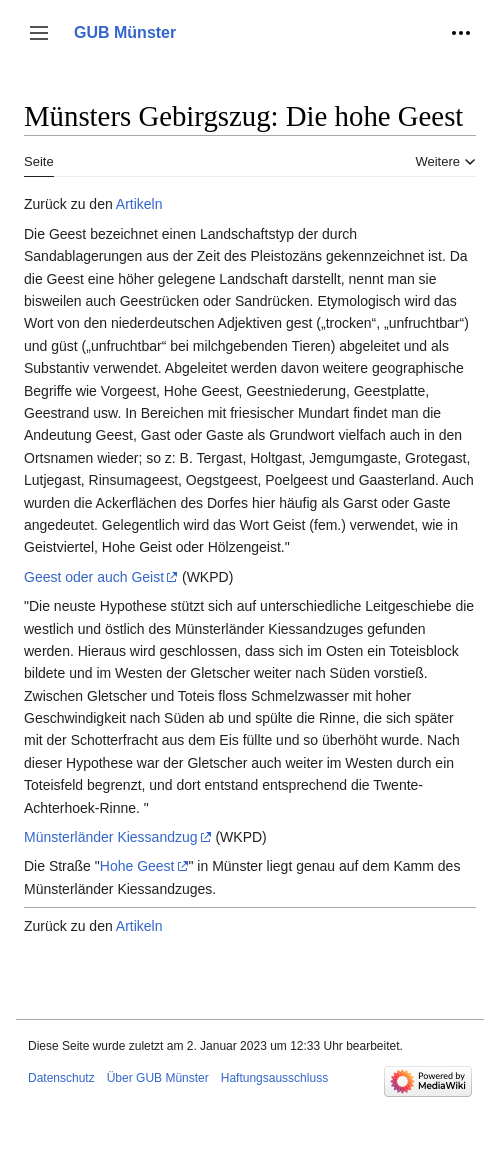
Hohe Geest (137, 866)
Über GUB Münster (158, 1078)
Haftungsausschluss (274, 1078)
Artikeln (139, 204)
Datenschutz (61, 1078)
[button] (39, 33)
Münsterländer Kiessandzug (111, 837)
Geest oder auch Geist (94, 577)
